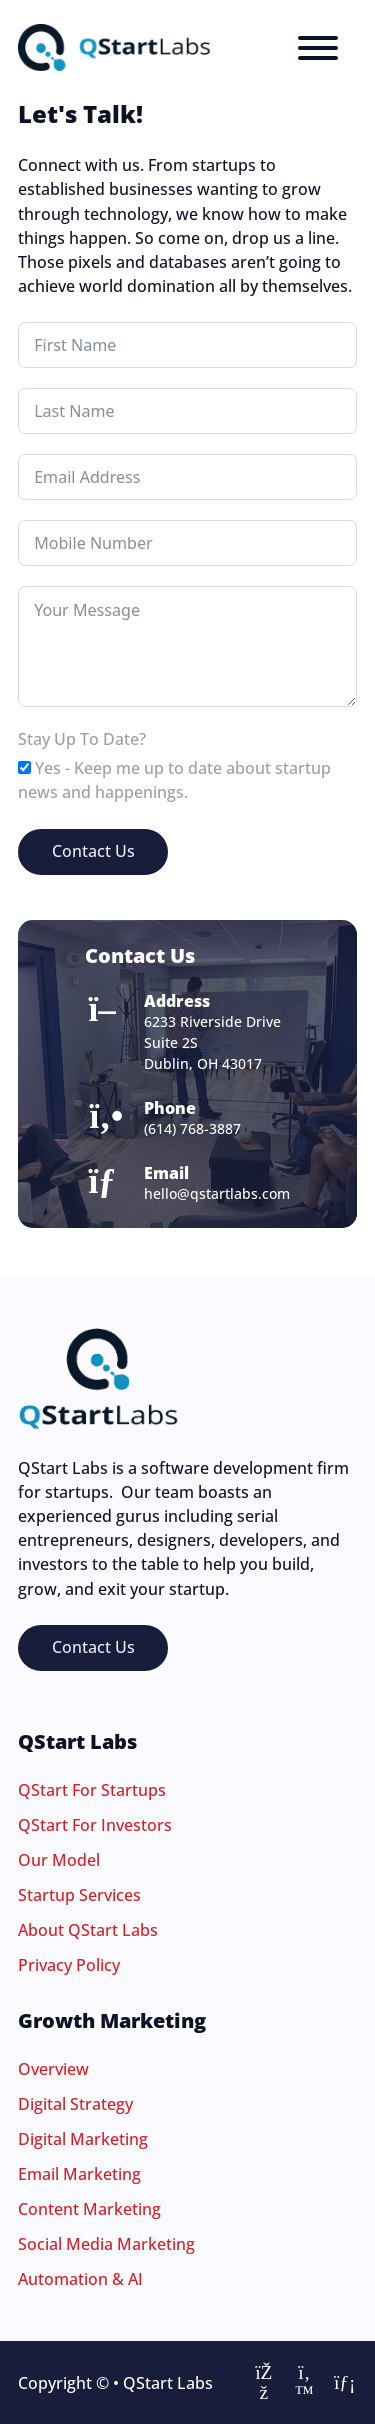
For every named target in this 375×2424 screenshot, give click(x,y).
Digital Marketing (83, 2139)
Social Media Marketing (106, 2244)
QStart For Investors (95, 1825)
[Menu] (318, 48)
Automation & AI (80, 2279)
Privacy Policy (69, 1965)
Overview (53, 2069)
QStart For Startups (92, 1790)
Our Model (59, 1860)
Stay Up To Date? (82, 739)
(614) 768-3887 (192, 1128)
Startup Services (79, 1895)
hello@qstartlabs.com (217, 1193)
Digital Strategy (75, 2104)
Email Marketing (79, 2174)
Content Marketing (89, 2209)
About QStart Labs (88, 1930)
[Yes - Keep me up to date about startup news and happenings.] (24, 767)
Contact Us (93, 851)
